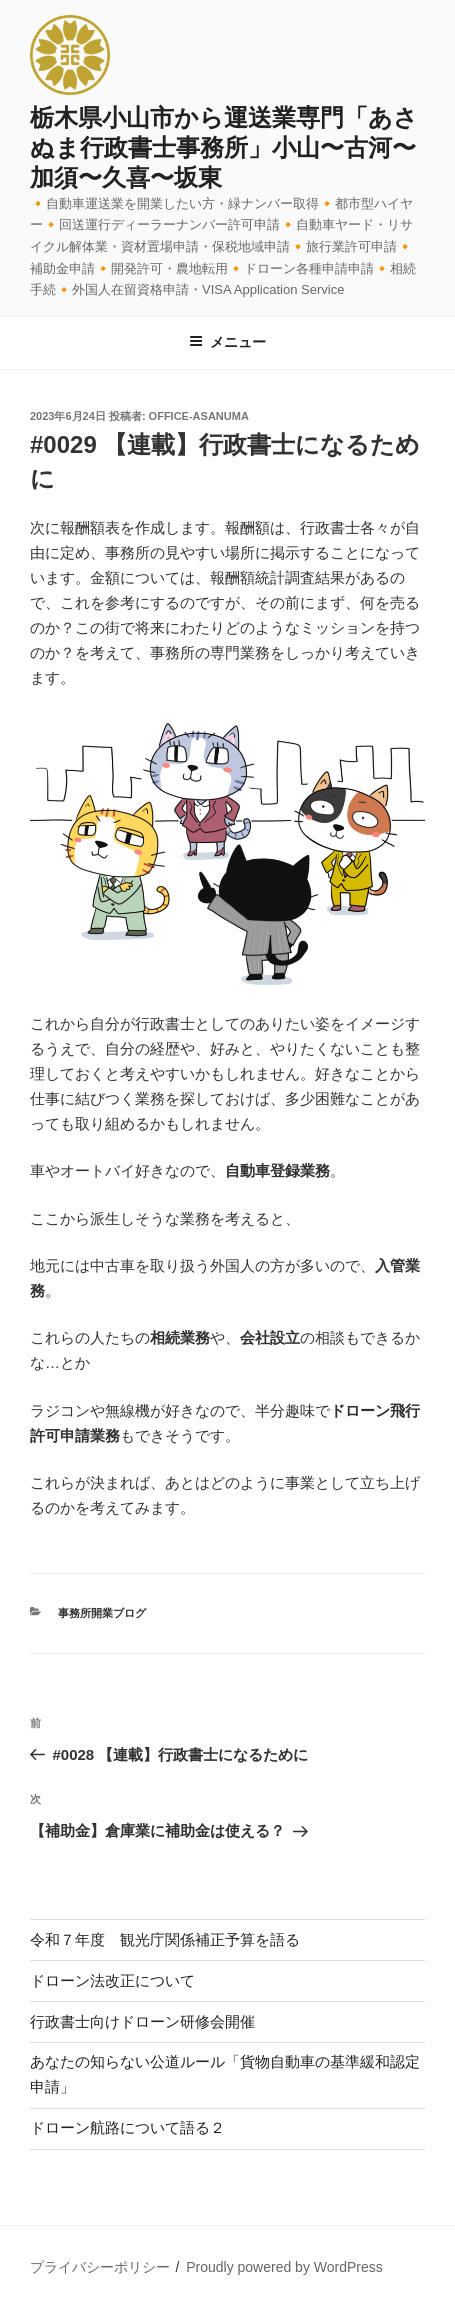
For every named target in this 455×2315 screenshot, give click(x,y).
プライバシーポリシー (100, 2267)
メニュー (227, 342)
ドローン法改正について (112, 1980)
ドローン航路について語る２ (127, 2127)
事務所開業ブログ (102, 1613)
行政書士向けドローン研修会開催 (142, 2021)
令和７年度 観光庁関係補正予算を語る (165, 1939)
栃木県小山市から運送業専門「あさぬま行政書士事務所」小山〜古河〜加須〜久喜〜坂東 (224, 147)
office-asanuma (199, 416)
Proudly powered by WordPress (284, 2267)
